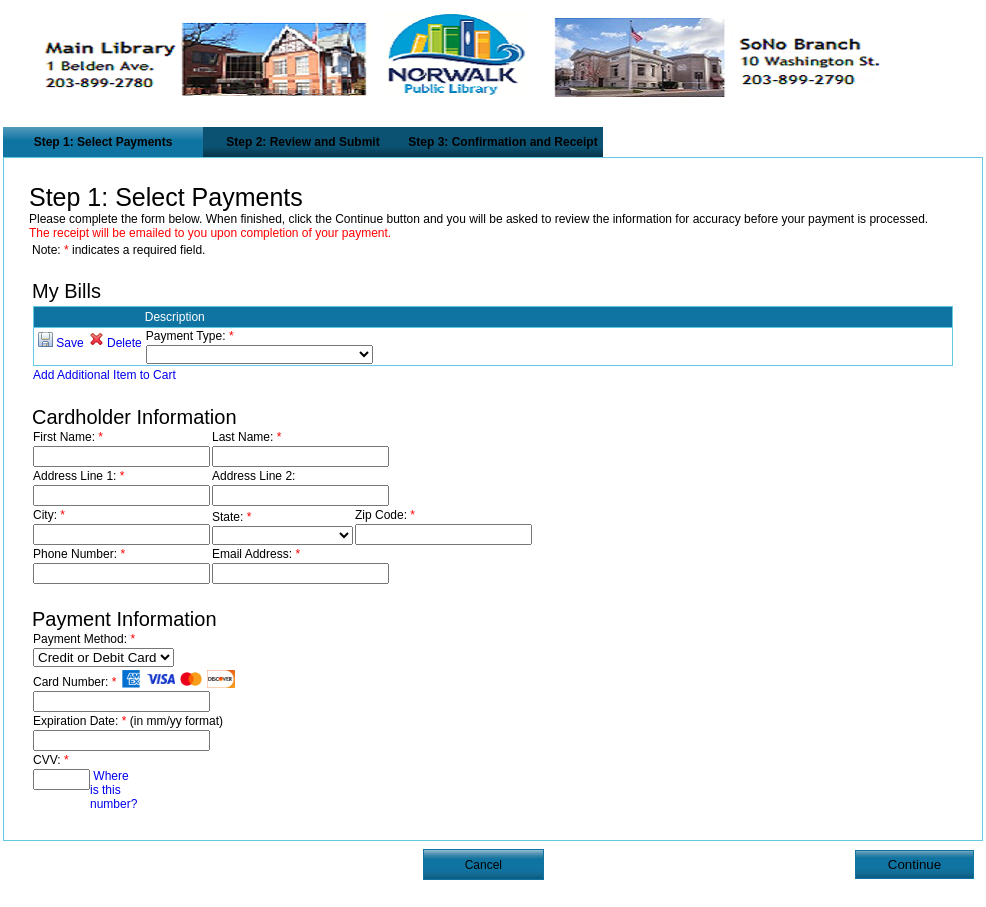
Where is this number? (113, 790)
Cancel (483, 865)
